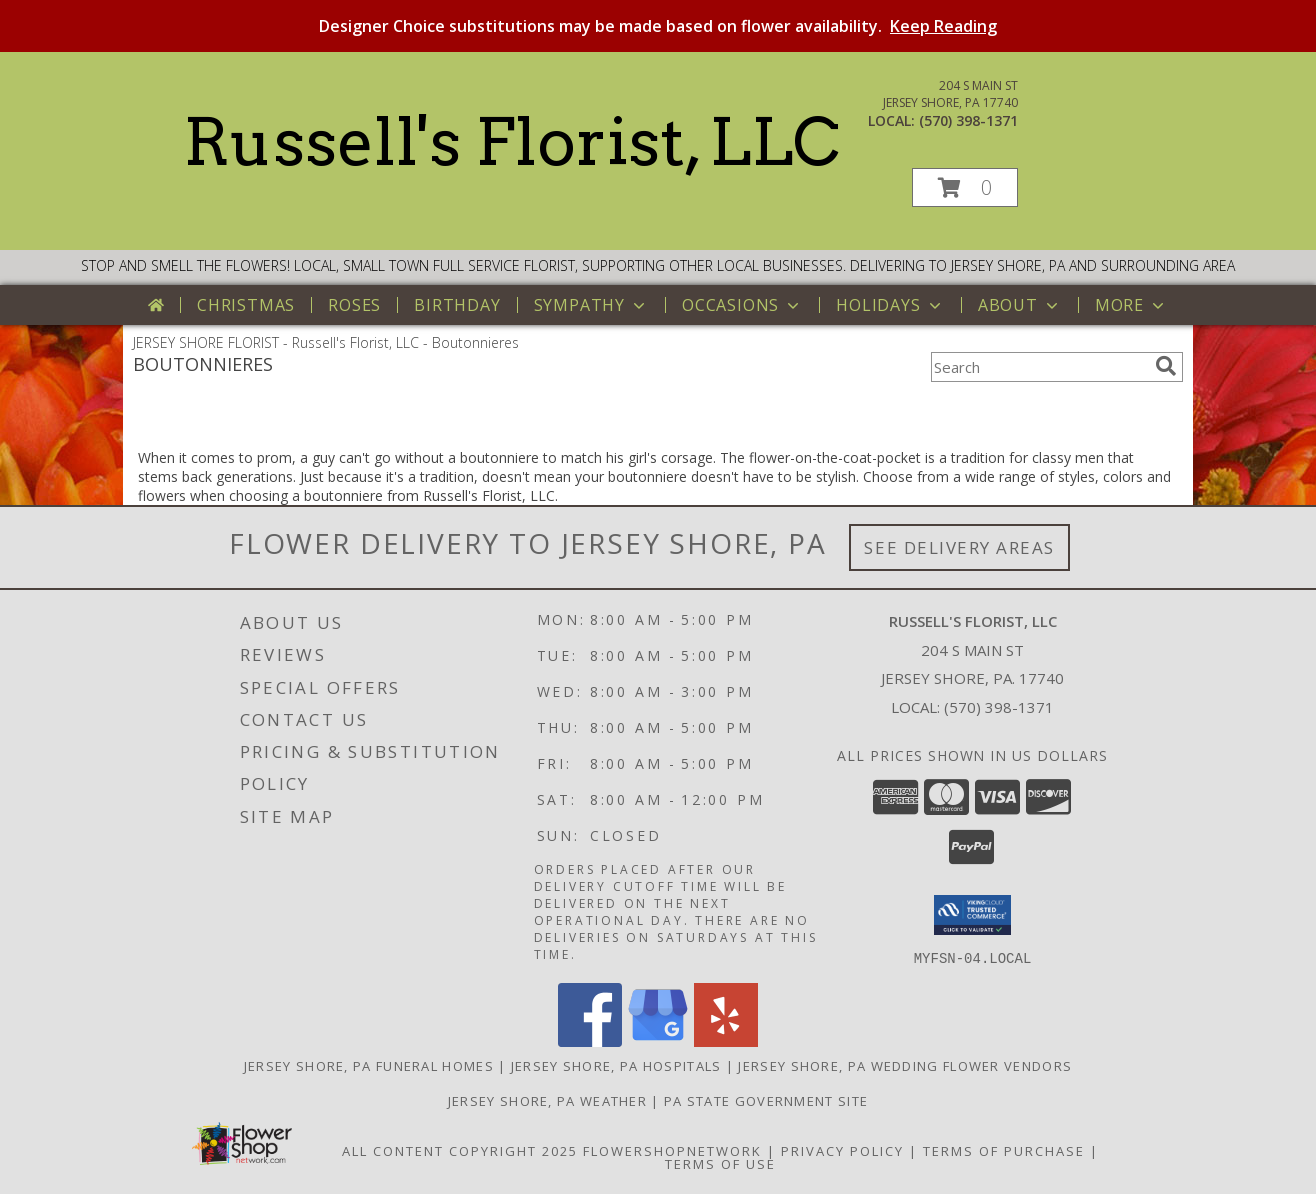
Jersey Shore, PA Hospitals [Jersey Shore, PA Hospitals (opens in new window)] (616, 1065)
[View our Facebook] (590, 1040)
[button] (965, 187)
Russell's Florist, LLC (511, 142)
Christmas (246, 305)
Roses (354, 305)
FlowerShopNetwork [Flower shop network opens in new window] (672, 1150)
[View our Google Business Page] (658, 1040)
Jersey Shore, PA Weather (547, 1100)
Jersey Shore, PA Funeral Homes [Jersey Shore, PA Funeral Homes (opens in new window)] (369, 1065)
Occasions (742, 305)
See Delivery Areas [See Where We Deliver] (959, 547)
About (1020, 305)
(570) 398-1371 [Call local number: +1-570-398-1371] (968, 120)
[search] (1166, 366)
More (1131, 305)
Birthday (457, 305)
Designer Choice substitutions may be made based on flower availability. (658, 26)
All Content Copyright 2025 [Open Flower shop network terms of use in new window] (460, 1150)
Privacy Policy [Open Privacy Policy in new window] (842, 1150)
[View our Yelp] (726, 1040)
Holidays (890, 305)
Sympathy (591, 305)
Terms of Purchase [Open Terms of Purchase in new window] (1004, 1150)
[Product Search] (1039, 367)
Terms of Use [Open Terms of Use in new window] (720, 1163)
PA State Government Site (766, 1100)
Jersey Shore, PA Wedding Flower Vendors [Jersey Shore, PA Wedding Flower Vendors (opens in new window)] (905, 1065)
